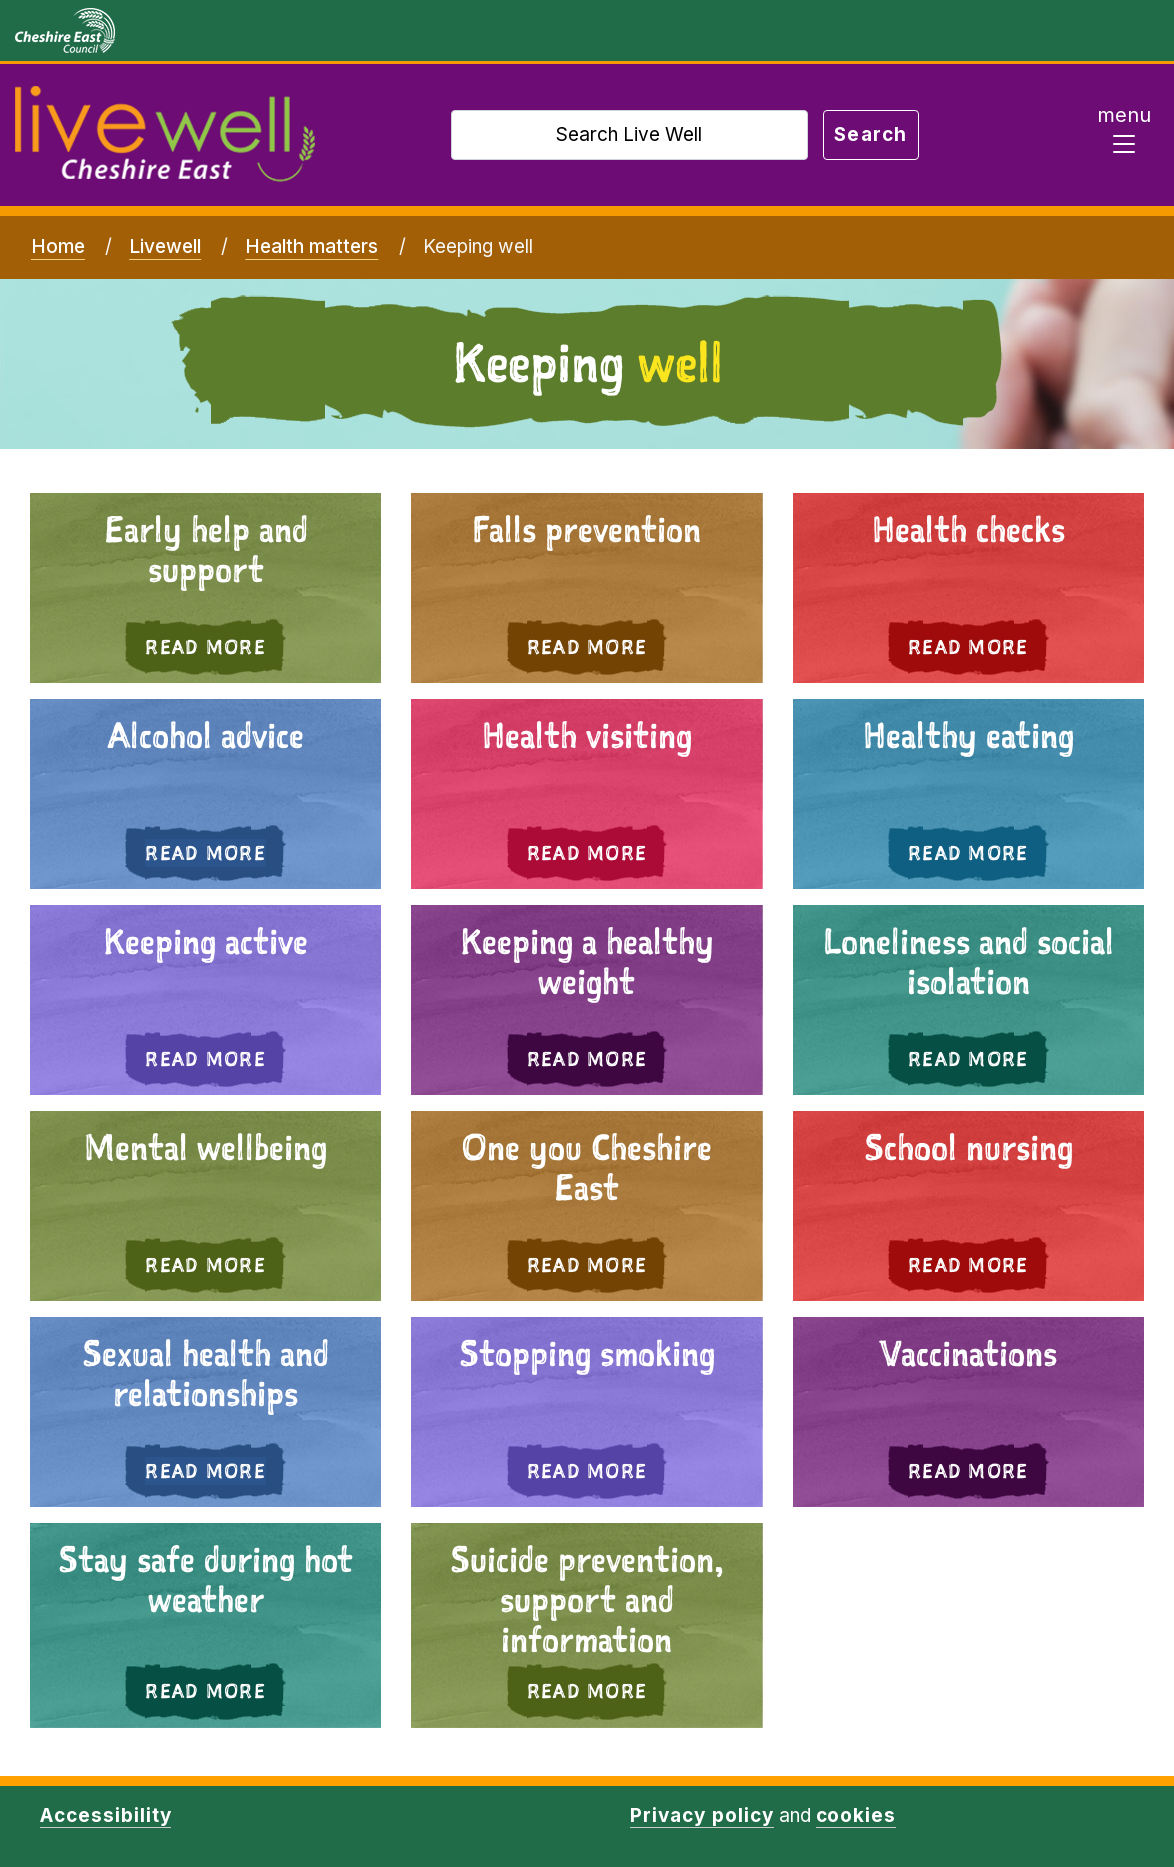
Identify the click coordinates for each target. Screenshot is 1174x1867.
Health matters (311, 246)
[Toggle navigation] (1124, 135)
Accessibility (105, 1815)
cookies (856, 1815)
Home (58, 246)
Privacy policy (701, 1815)
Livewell (165, 246)
